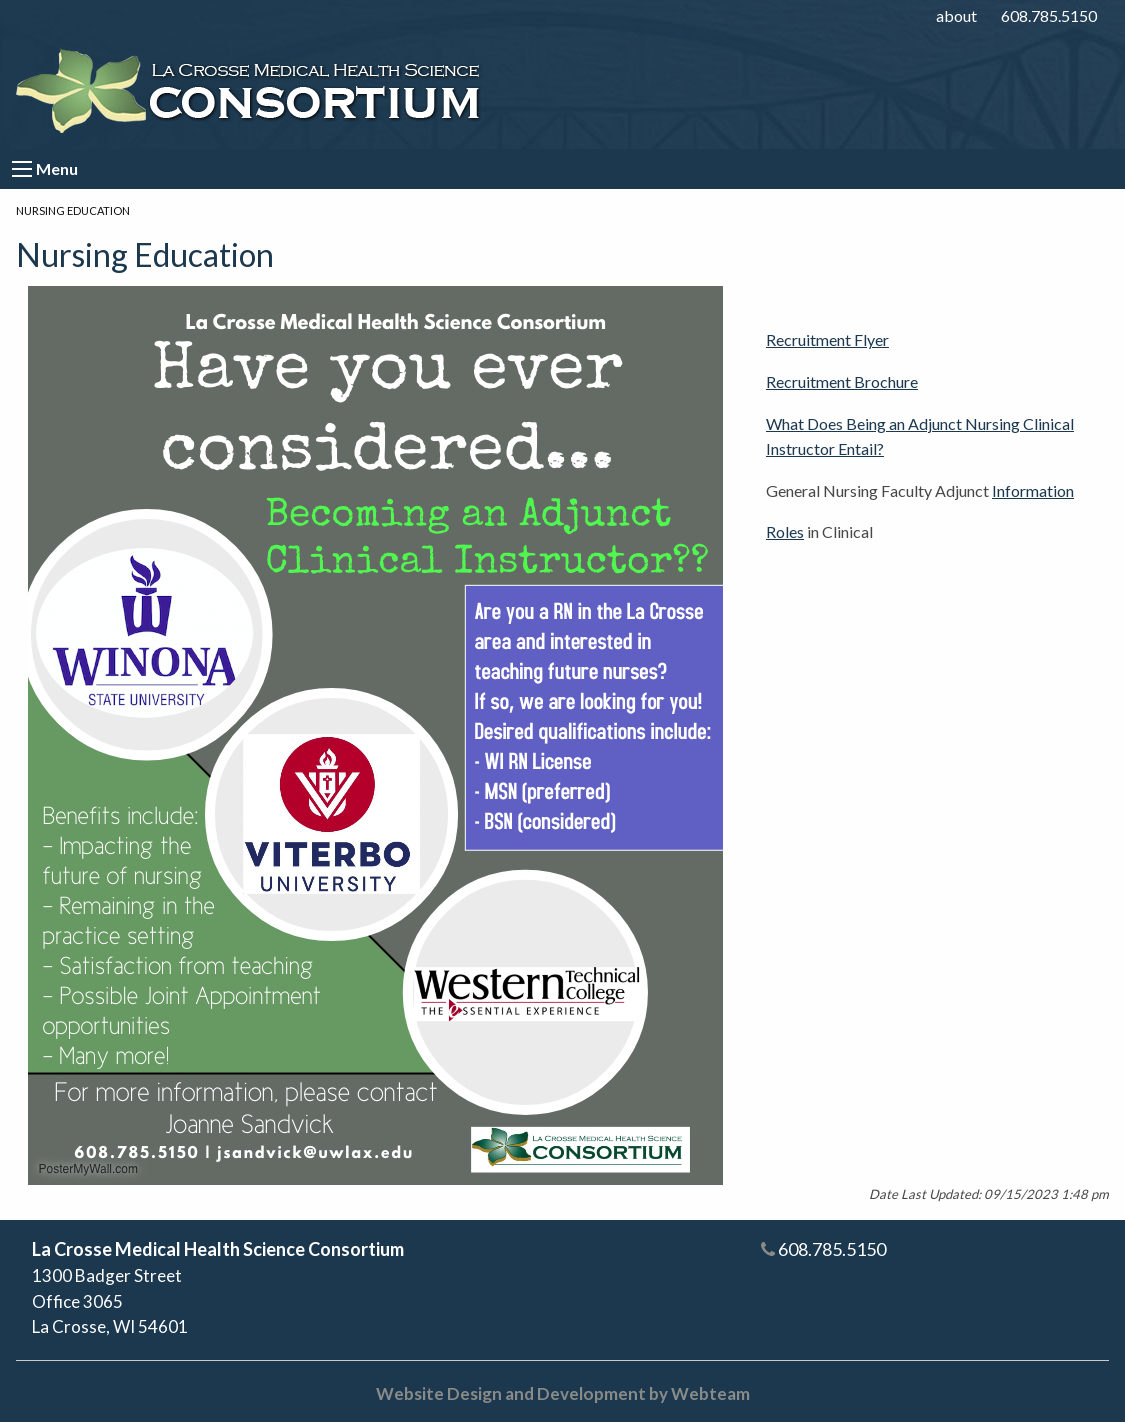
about (956, 15)
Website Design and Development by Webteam (563, 1393)
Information (1033, 490)
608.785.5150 (1049, 15)
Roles (785, 531)
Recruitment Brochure (842, 381)
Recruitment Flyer (827, 339)
